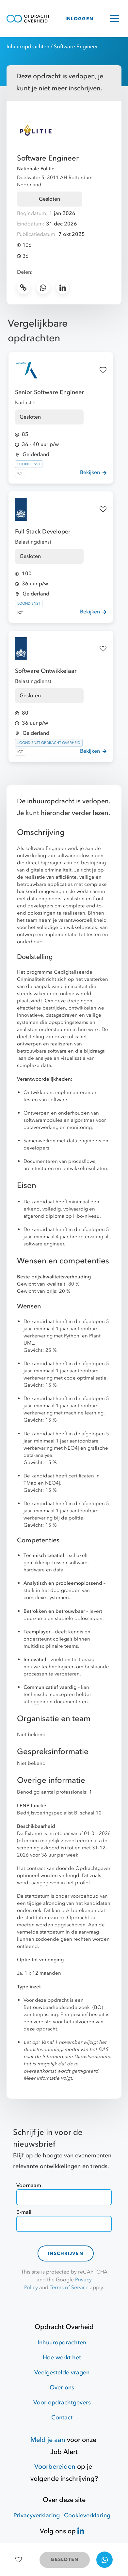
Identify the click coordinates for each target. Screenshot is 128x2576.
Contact (61, 2418)
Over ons (62, 2387)
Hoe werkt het (62, 2357)
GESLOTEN (64, 2559)
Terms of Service (69, 2287)
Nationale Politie (36, 168)
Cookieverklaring (87, 2515)
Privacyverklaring (36, 2515)
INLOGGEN (79, 19)
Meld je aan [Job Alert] (47, 2439)
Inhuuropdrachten (28, 46)
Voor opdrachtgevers (62, 2403)
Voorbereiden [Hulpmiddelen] (54, 2466)
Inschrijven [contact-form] (65, 2253)
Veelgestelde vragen (61, 2372)
